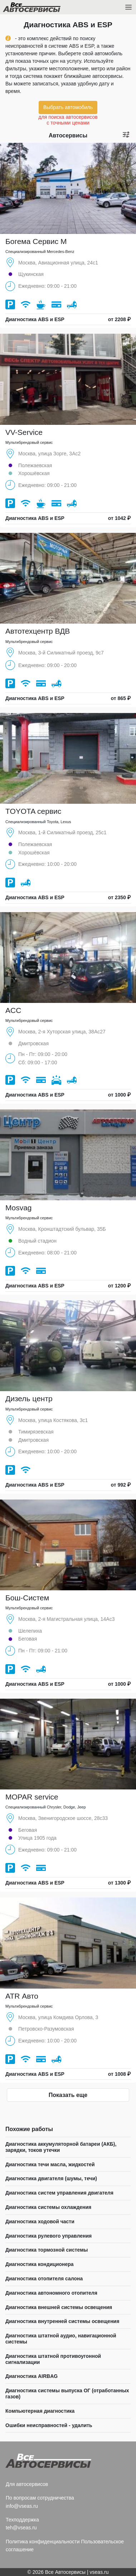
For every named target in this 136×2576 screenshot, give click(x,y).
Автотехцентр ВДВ (37, 631)
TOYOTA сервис (33, 811)
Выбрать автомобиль (68, 107)
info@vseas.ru (22, 2506)
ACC (13, 1010)
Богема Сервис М (36, 241)
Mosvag (18, 1207)
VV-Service (24, 432)
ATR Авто (21, 1996)
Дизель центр (29, 1398)
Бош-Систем (27, 1598)
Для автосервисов (27, 2484)
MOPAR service (31, 1797)
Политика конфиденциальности (43, 2541)
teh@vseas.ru (21, 2527)
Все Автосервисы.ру (44, 8)
